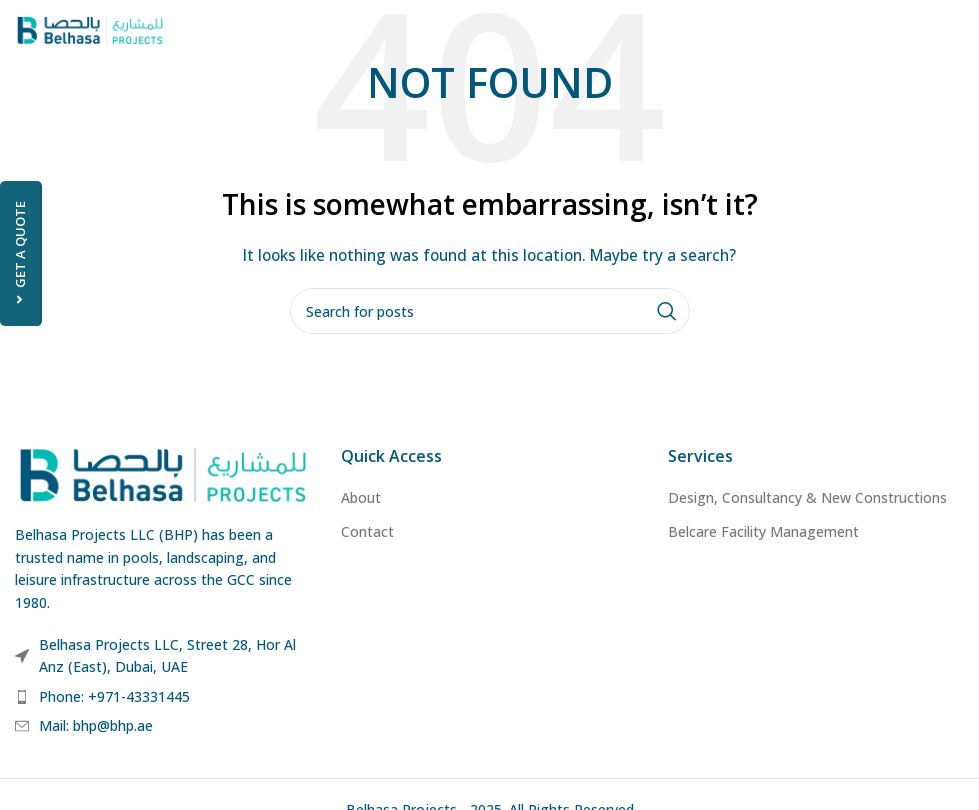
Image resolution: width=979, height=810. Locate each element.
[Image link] (163, 473)
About (361, 497)
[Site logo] (90, 28)
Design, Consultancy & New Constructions (807, 497)
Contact (367, 531)
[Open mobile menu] (954, 30)
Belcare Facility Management (763, 531)
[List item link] (163, 697)
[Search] (490, 311)
